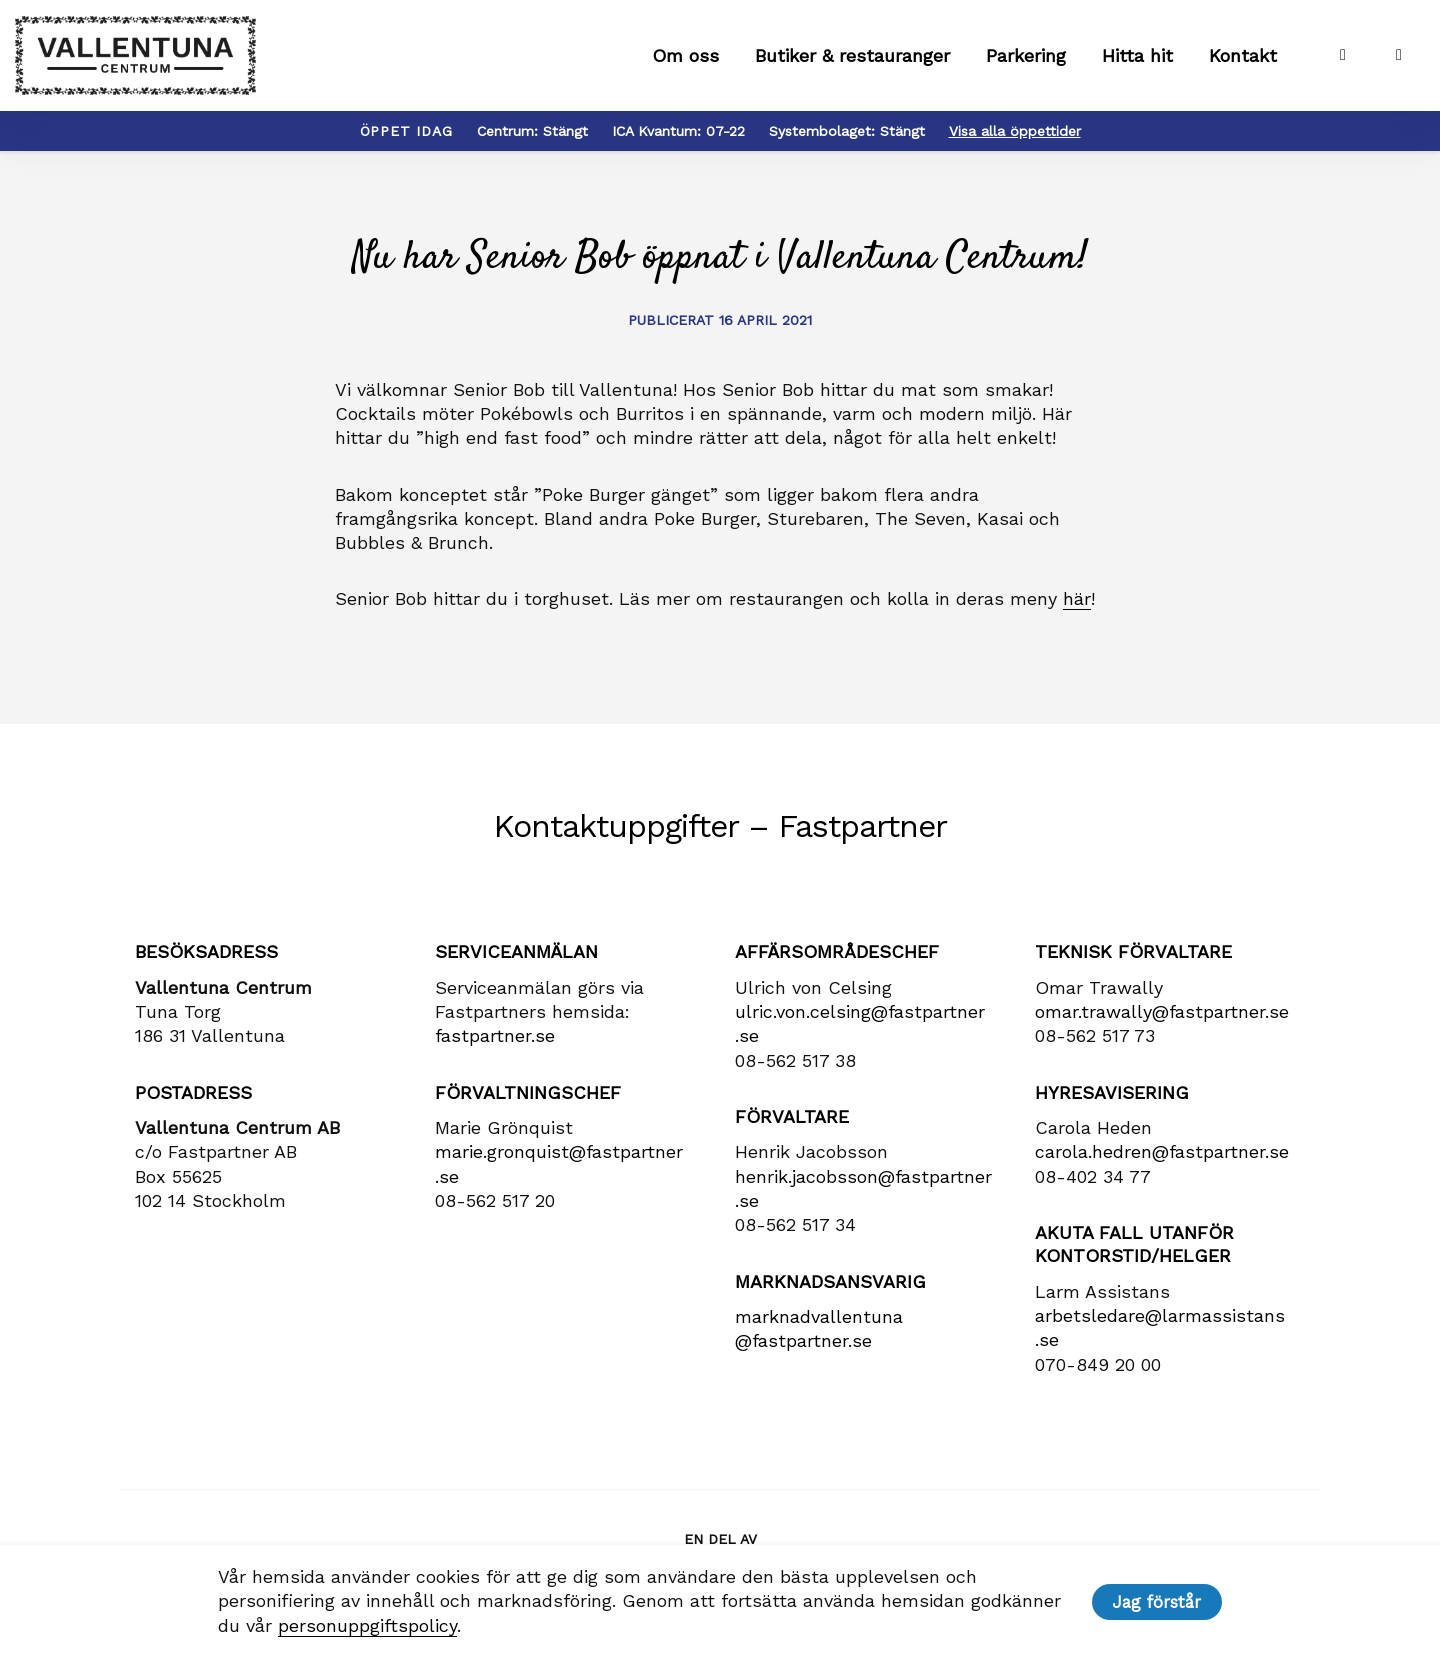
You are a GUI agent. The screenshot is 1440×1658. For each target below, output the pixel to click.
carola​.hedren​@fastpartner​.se (1162, 1160)
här (1077, 607)
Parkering (1026, 60)
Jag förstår (1158, 1602)
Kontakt (1243, 60)
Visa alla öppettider (1015, 140)
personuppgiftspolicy (365, 1625)
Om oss (685, 60)
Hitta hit (1137, 60)
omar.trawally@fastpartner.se (1162, 1020)
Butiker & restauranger (852, 60)
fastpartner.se (495, 1044)
